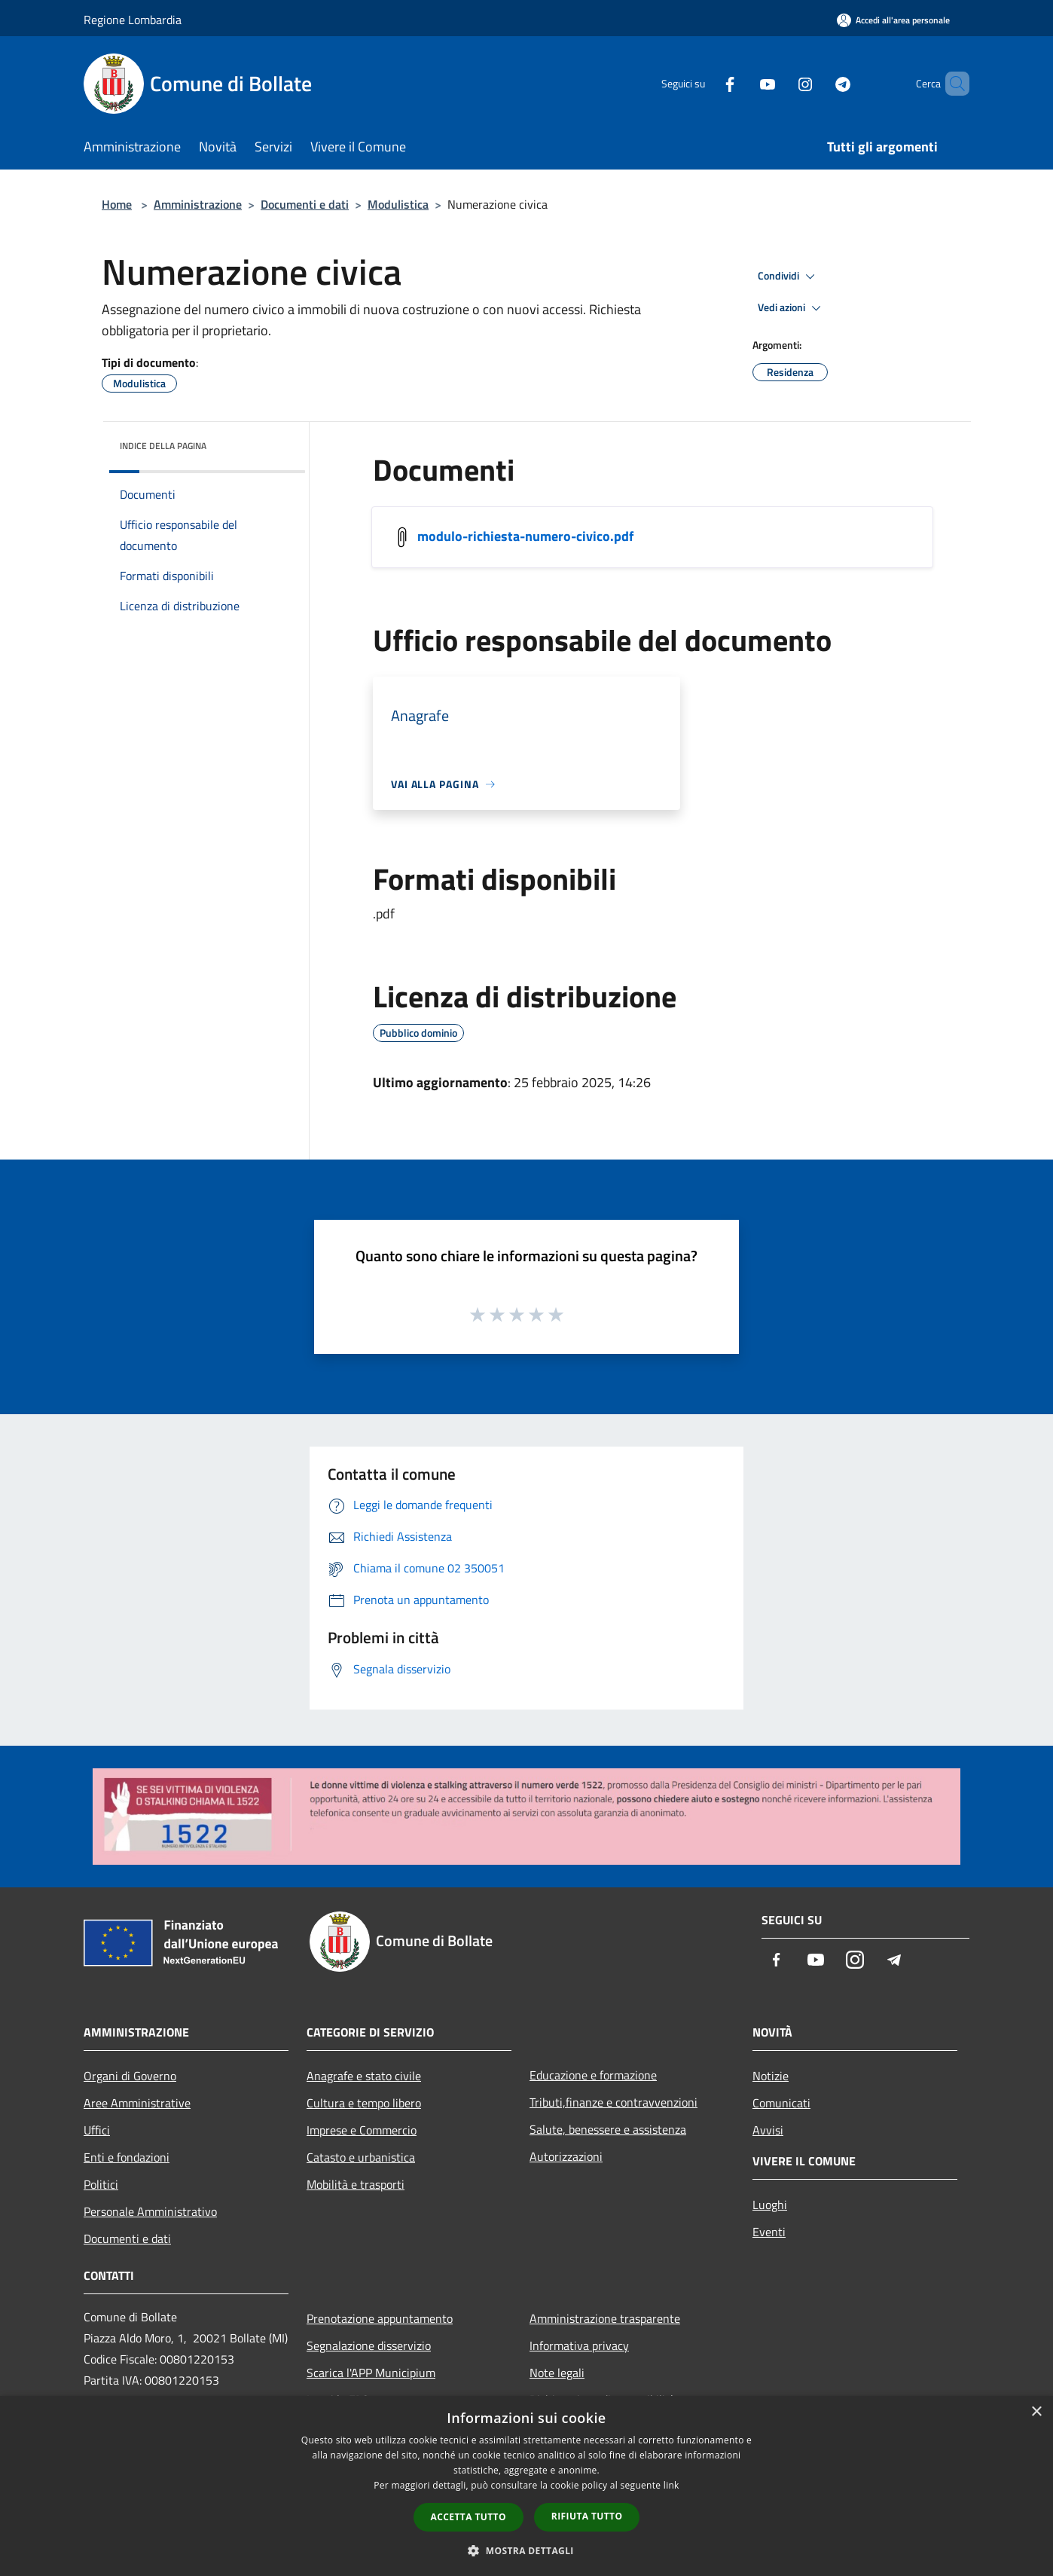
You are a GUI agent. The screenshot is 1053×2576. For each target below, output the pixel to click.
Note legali (557, 2373)
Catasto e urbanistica (361, 2157)
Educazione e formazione (593, 2075)
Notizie (770, 2076)
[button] (526, 2550)
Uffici (97, 2130)
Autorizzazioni (566, 2156)
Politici (101, 2184)
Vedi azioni (792, 308)
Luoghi (769, 2205)
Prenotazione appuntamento (380, 2318)
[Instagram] (780, 83)
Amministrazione (198, 204)
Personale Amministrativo (150, 2211)
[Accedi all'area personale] (893, 20)
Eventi (769, 2232)
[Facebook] (704, 83)
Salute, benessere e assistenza (608, 2129)
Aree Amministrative (137, 2103)
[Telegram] (817, 83)
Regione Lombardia (133, 20)
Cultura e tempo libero (364, 2103)
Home (117, 204)
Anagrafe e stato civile (364, 2076)
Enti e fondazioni (126, 2157)
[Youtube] (742, 83)
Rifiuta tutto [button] (587, 2516)
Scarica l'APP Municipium (371, 2373)
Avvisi (767, 2130)
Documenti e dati (305, 204)
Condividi (789, 276)
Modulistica (398, 204)
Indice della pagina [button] (163, 446)
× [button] (1036, 2412)
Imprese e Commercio (362, 2130)
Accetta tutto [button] (468, 2516)
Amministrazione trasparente (605, 2318)
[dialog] (526, 2486)
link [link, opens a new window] (671, 2485)
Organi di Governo (130, 2076)
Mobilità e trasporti (355, 2184)
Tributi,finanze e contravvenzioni (613, 2102)
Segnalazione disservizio (369, 2345)
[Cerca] (951, 84)
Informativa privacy (579, 2345)
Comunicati (781, 2103)
